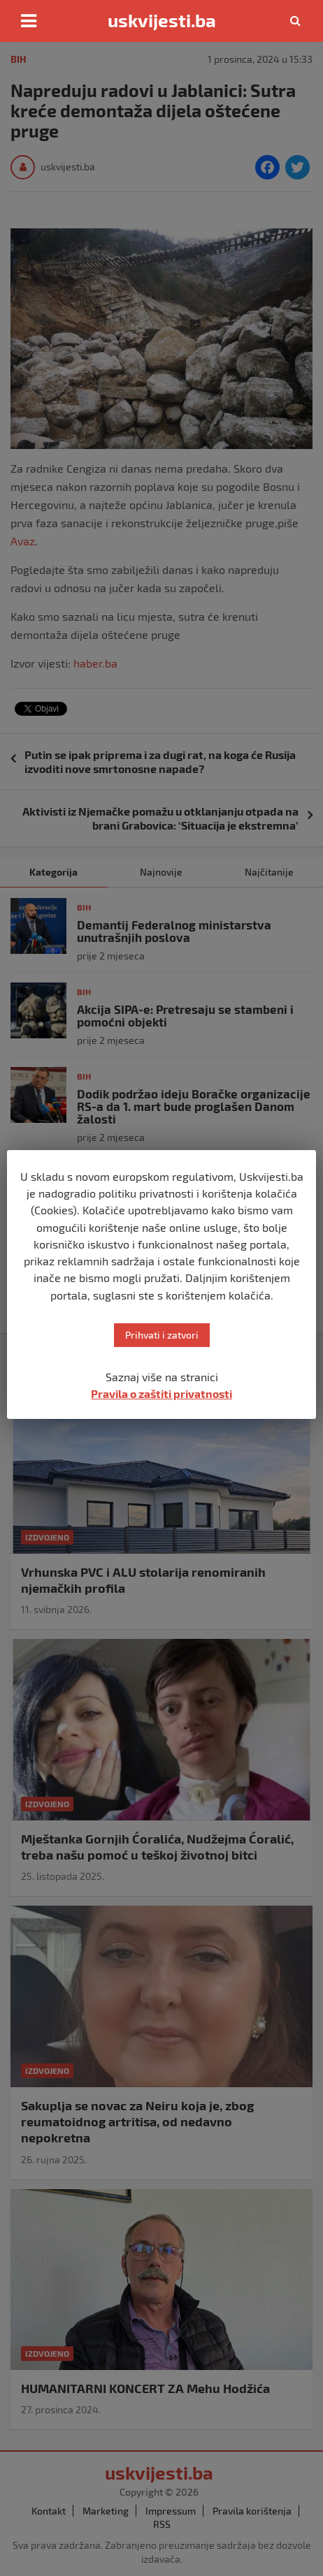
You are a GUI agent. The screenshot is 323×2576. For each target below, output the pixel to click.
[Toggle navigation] (28, 21)
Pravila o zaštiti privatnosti (161, 1393)
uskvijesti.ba (162, 20)
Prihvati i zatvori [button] (162, 1335)
